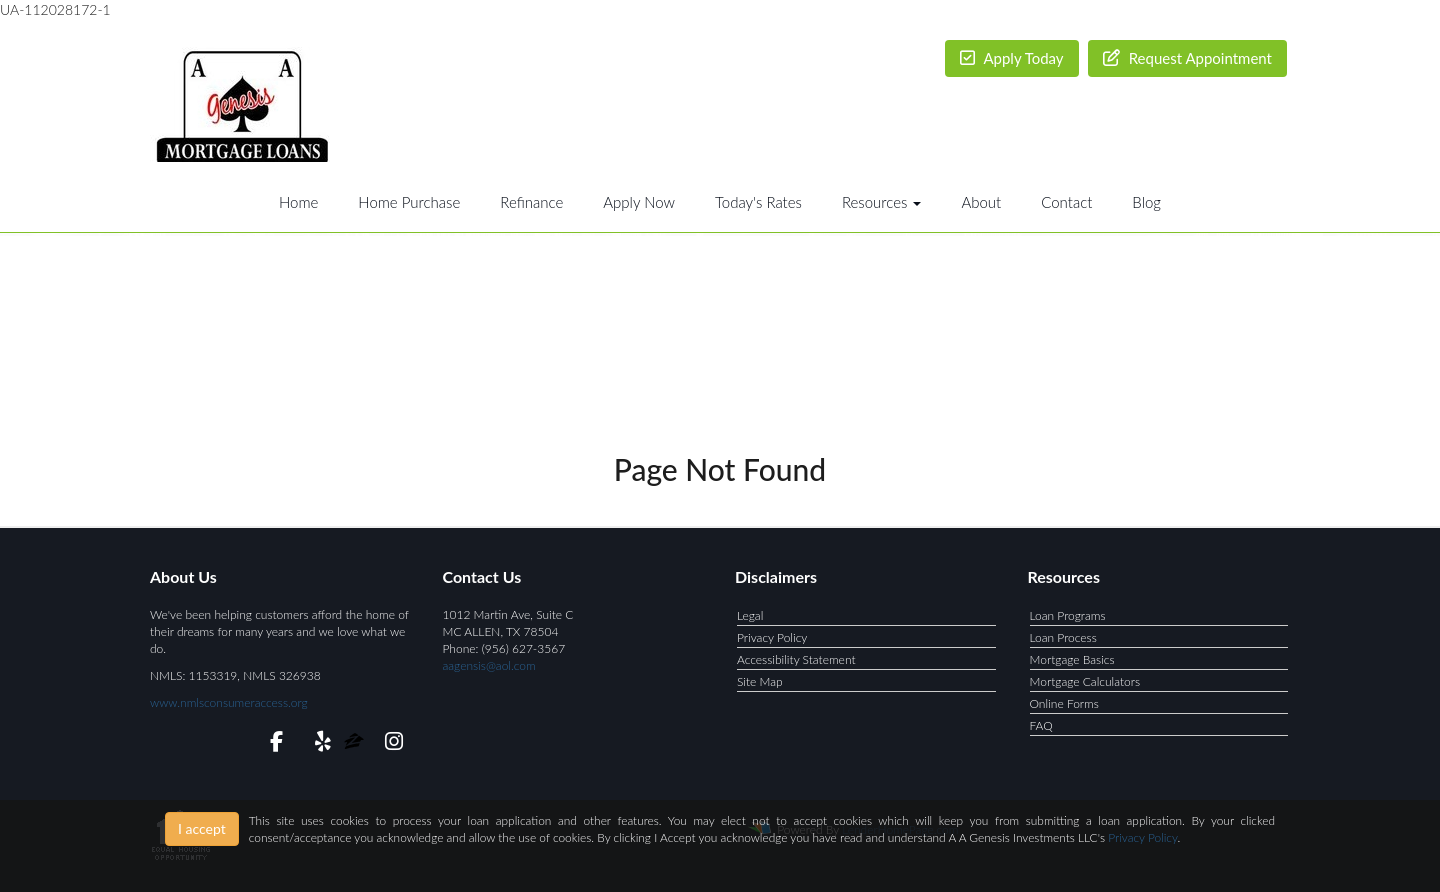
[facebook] (270, 744)
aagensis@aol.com (489, 665)
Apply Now (639, 202)
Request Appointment (1187, 58)
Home (298, 202)
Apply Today (1012, 58)
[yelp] (318, 744)
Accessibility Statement (796, 659)
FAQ (1041, 725)
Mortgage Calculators (1085, 681)
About (981, 202)
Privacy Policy (772, 637)
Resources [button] (882, 202)
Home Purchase (409, 202)
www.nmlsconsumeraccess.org (229, 702)
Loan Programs (1068, 615)
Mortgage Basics (1072, 659)
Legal (750, 615)
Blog (1146, 202)
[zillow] (355, 744)
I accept (202, 828)
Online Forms (1064, 703)
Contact (1066, 202)
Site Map (760, 681)
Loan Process (1063, 637)
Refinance (531, 202)
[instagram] (390, 744)
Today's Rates (758, 202)
